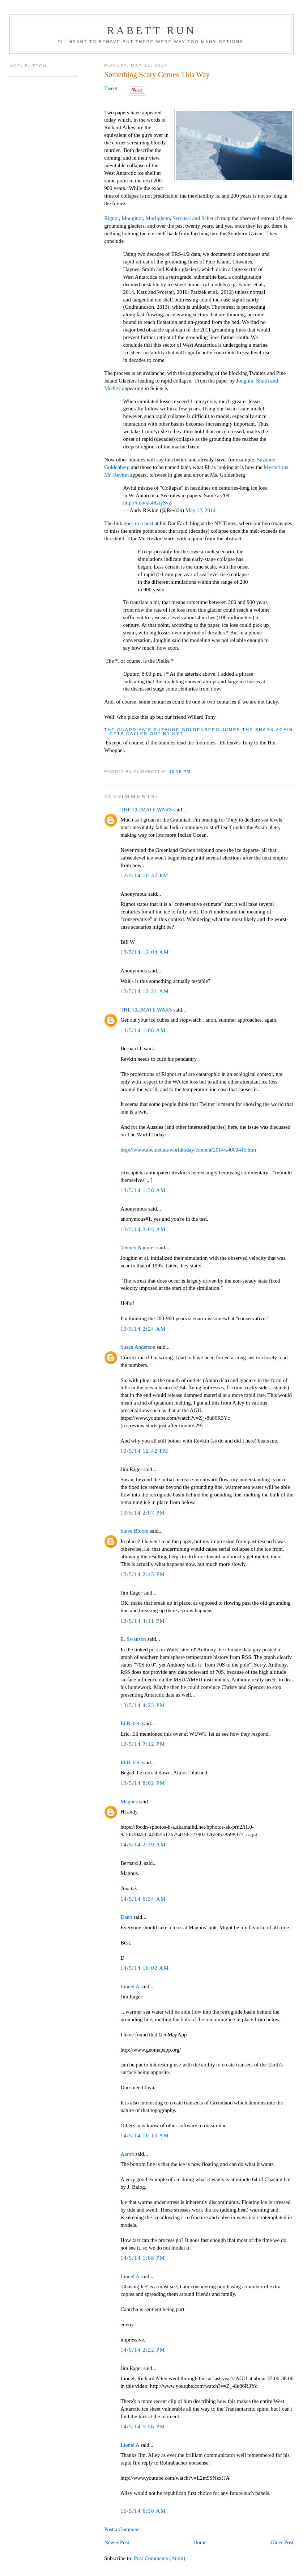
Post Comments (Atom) (159, 2558)
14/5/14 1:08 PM (142, 2258)
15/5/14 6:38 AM (143, 2511)
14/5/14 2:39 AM (143, 1844)
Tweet (110, 88)
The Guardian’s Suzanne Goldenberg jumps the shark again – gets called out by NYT (198, 731)
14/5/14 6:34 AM (143, 1899)
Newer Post (116, 2542)
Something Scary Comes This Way (157, 74)
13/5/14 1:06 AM (143, 1030)
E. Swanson (133, 1639)
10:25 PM (180, 771)
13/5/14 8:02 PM (142, 1783)
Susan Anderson (137, 1347)
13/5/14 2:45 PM (142, 1574)
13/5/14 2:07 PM (142, 1513)
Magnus (129, 1801)
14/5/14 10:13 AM (144, 2135)
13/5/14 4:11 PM (142, 1621)
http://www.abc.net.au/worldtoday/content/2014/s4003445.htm (188, 1150)
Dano (126, 1917)
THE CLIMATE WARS (146, 809)
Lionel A (129, 1986)
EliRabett (130, 1723)
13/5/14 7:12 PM (142, 1744)
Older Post (281, 2542)
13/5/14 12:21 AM (144, 991)
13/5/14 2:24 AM (143, 1329)
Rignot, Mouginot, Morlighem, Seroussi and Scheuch (161, 218)
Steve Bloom (134, 1531)
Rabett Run (151, 30)
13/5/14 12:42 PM (144, 1451)
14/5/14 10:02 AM (144, 1968)
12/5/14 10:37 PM (144, 875)
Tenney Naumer (137, 1247)
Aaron (127, 2154)
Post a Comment (122, 2529)
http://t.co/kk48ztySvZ (147, 503)
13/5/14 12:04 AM (144, 952)
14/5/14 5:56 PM (142, 2426)
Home (200, 2542)
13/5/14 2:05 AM (143, 1229)
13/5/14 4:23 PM (142, 1705)
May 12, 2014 (200, 510)
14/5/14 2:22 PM (142, 2350)
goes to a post (139, 523)
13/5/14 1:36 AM (143, 1190)
